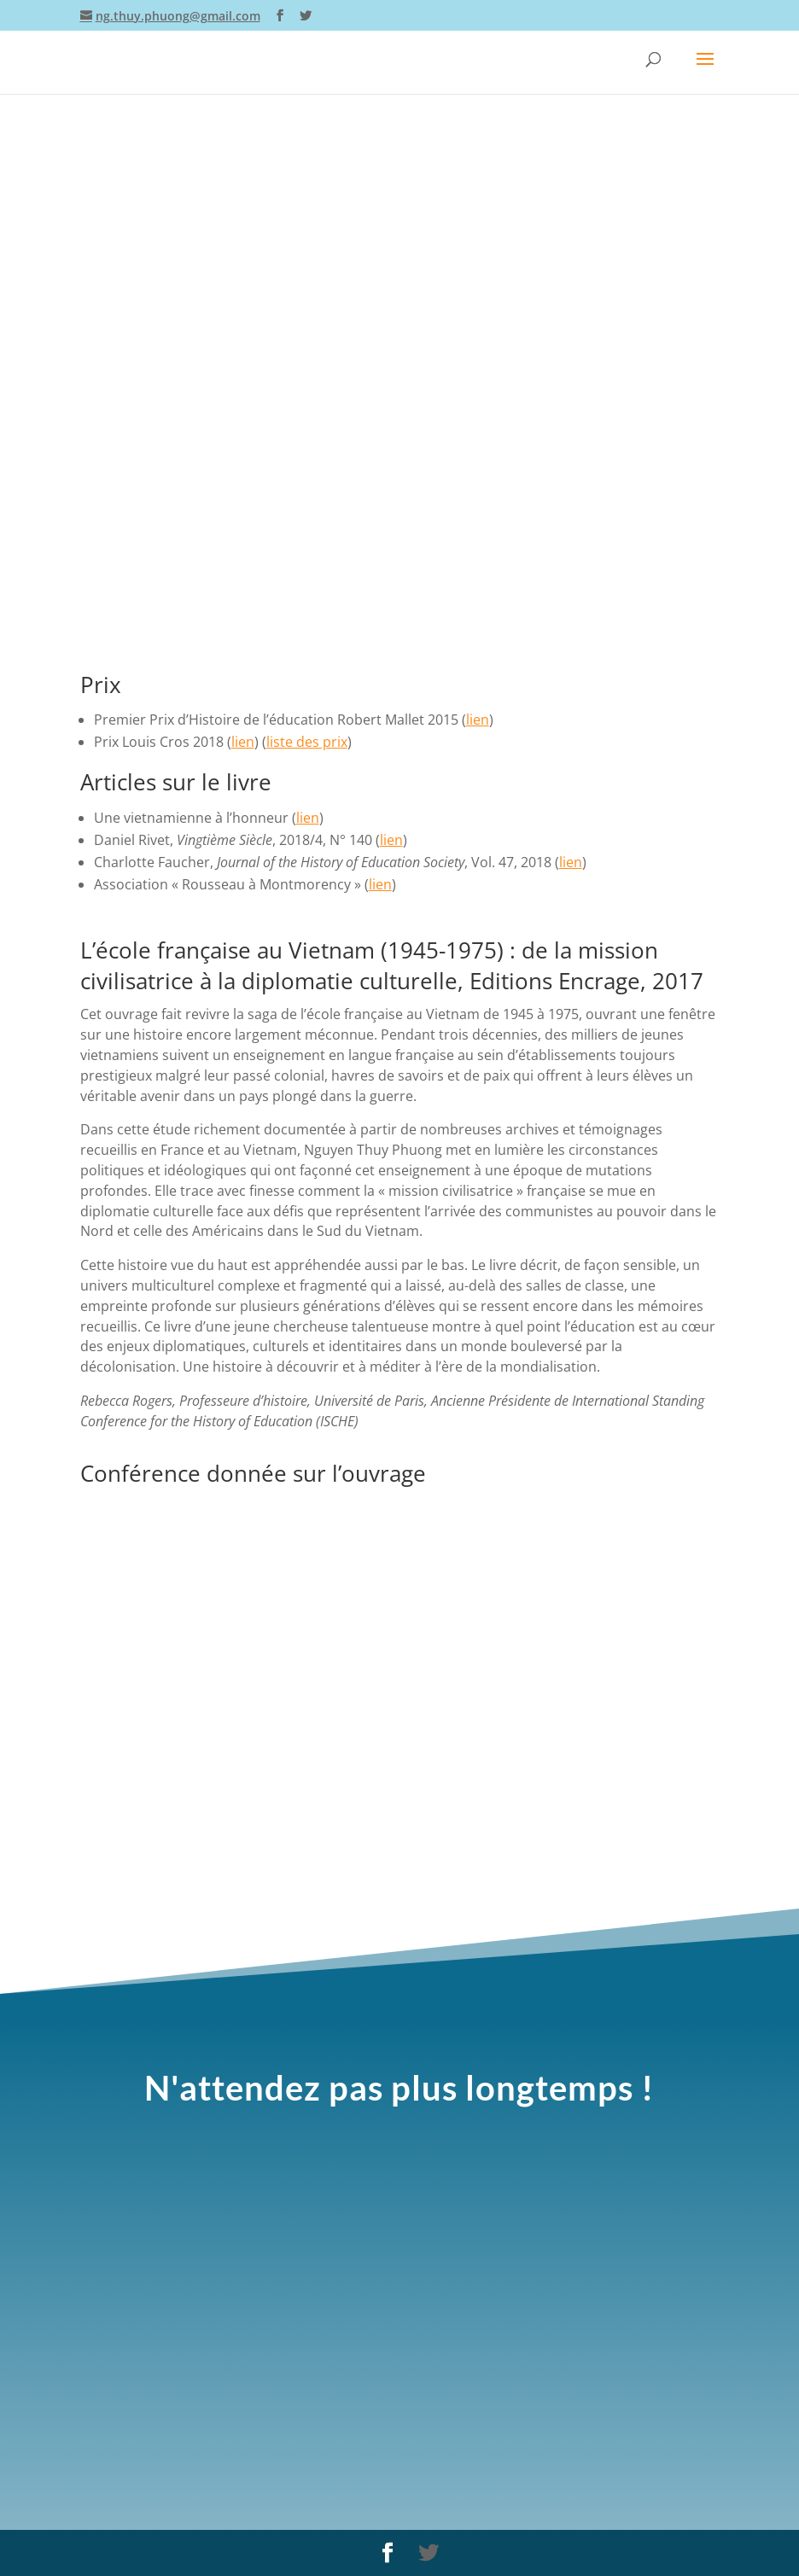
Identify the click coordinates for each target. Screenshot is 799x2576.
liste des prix (306, 741)
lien (477, 719)
